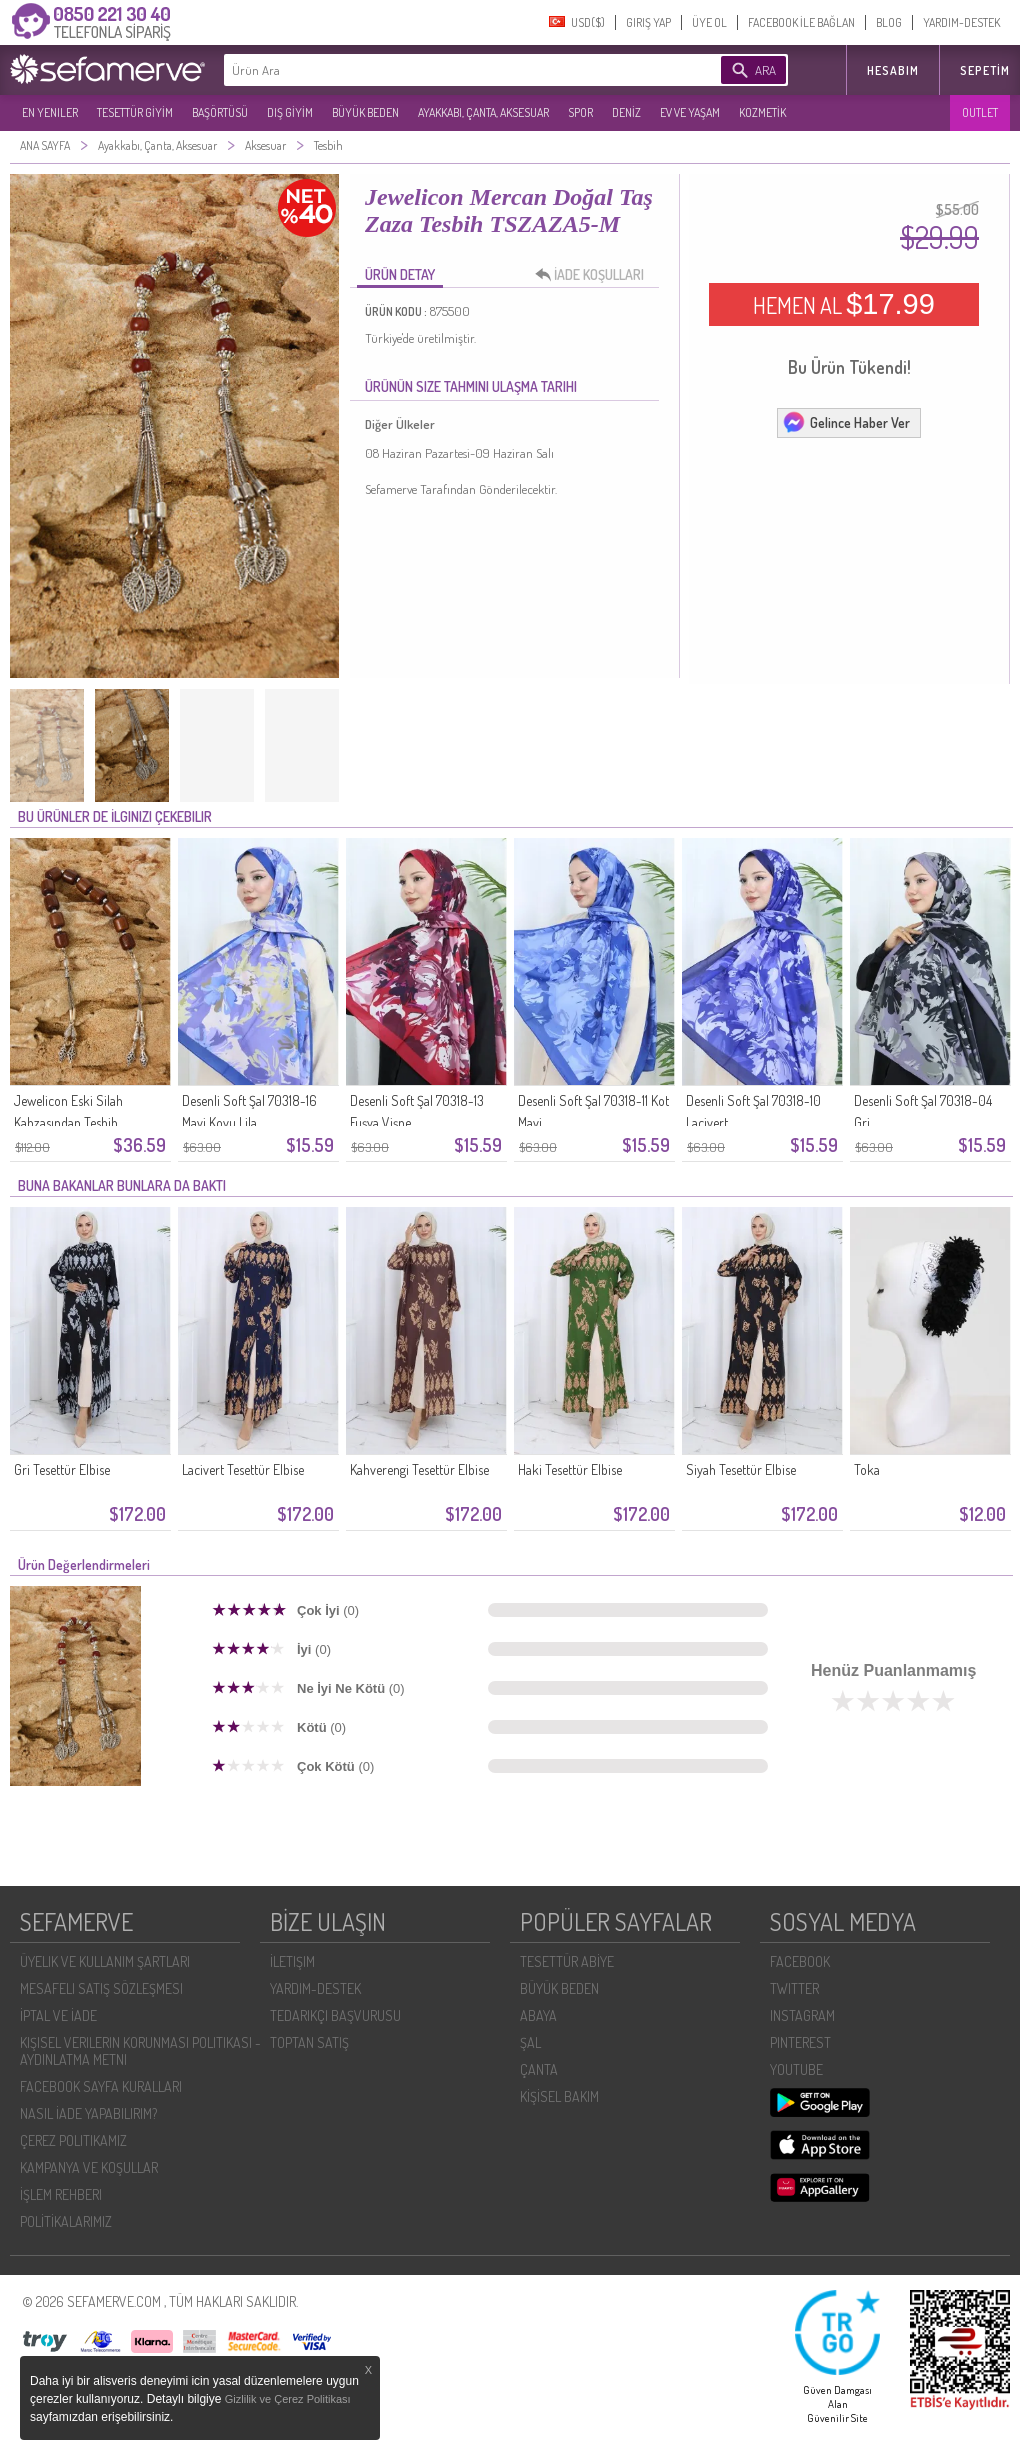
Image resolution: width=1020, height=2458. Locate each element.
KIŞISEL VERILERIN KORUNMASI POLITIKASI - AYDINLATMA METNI (140, 2051)
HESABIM (893, 70)
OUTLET (980, 112)
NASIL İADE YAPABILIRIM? (88, 2113)
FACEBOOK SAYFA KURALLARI (101, 2086)
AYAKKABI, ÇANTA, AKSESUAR (483, 112)
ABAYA (538, 2015)
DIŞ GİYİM (290, 112)
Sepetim (985, 70)
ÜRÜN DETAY (400, 274)
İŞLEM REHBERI (61, 2194)
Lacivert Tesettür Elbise (243, 1469)
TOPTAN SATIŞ (309, 2042)
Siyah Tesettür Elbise (741, 1469)
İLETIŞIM (292, 1961)
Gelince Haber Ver (846, 422)
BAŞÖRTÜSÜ (220, 112)
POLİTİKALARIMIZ (66, 2221)
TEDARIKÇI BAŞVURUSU (335, 2015)
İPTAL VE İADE (58, 2015)
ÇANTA (539, 2069)
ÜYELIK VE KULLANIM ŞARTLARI (105, 1961)
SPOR (580, 112)
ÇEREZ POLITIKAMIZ (73, 2140)
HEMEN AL (844, 304)
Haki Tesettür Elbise (570, 1469)
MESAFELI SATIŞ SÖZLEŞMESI (101, 1988)
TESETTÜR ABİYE (567, 1961)
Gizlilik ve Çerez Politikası (288, 2399)
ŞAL (530, 2042)
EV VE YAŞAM (690, 112)
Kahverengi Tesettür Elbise (419, 1469)
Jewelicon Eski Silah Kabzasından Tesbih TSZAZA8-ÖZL (68, 1122)
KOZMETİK (762, 112)
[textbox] (442, 70)
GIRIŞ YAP (648, 22)
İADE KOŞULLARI (595, 275)
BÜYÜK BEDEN (365, 112)
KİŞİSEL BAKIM (559, 2096)
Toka (867, 1469)
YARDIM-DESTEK (961, 22)
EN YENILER (50, 112)
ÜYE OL (709, 22)
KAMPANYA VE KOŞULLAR (89, 2167)
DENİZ (626, 112)
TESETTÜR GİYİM (135, 112)
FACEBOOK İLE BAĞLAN (801, 22)
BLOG (889, 22)
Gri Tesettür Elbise (62, 1469)
